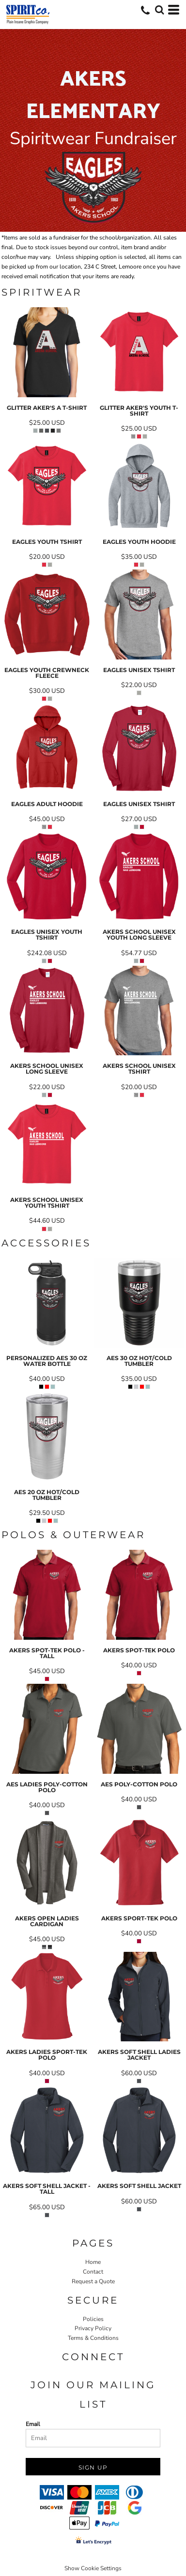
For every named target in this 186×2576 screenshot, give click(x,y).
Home (93, 2262)
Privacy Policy (93, 2328)
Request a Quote (93, 2281)
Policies (93, 2319)
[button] (159, 10)
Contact (93, 2272)
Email (33, 2424)
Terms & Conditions (93, 2338)
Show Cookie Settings (93, 2568)
